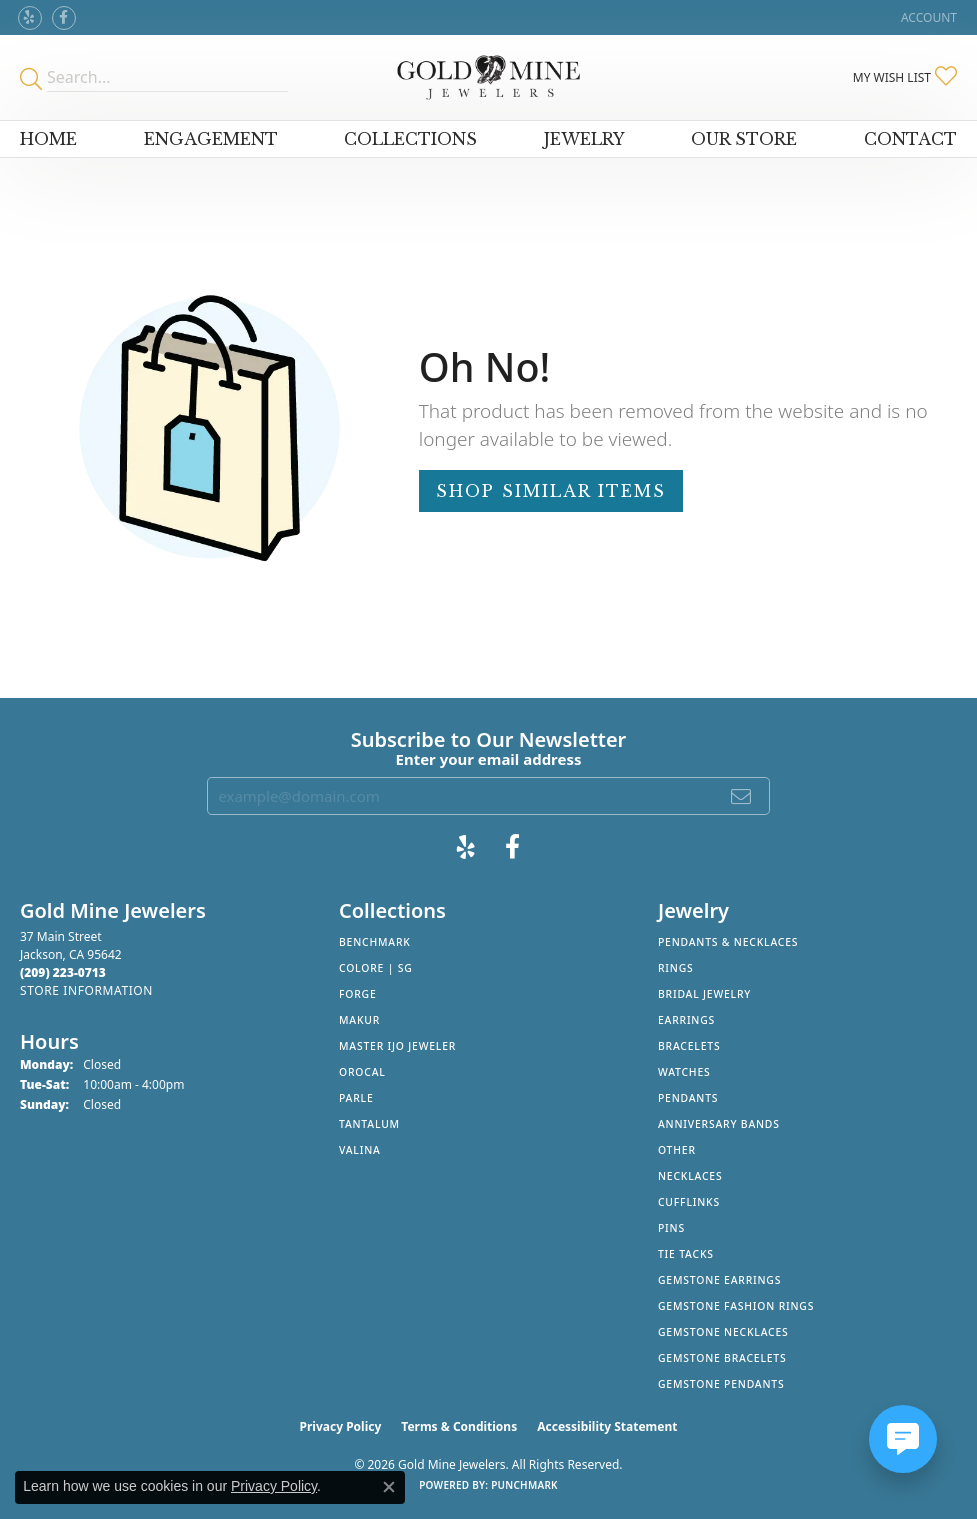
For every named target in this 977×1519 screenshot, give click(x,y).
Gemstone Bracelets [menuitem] (722, 1358)
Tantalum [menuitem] (369, 1124)
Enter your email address (489, 759)
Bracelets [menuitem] (689, 1046)
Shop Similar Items (551, 491)
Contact (910, 139)
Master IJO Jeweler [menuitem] (397, 1046)
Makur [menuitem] (359, 1020)
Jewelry (584, 139)
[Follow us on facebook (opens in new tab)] (64, 18)
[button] (927, 17)
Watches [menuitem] (684, 1072)
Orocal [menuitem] (362, 1072)
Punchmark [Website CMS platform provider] (524, 1485)
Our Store (744, 139)
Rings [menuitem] (676, 968)
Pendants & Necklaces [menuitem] (728, 942)
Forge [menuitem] (358, 994)
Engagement (211, 139)
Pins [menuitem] (671, 1228)
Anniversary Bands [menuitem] (719, 1124)
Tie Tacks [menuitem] (686, 1254)
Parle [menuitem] (356, 1098)
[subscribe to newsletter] (742, 796)
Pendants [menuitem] (688, 1098)
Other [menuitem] (677, 1150)
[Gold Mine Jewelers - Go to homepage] (488, 77)
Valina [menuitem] (360, 1150)
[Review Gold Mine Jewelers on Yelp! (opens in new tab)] (30, 18)
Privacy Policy (341, 1426)
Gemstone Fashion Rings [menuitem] (736, 1306)
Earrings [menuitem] (686, 1020)
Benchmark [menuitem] (375, 942)
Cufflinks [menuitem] (689, 1202)
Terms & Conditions (459, 1426)
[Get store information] (86, 990)
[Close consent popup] (389, 1487)
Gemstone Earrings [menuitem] (719, 1280)
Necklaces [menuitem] (690, 1176)
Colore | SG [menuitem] (376, 968)
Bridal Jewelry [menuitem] (704, 994)
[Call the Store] (63, 972)
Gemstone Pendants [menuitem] (721, 1384)
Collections (410, 139)
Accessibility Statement (607, 1426)
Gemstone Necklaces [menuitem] (723, 1332)
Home (48, 139)
